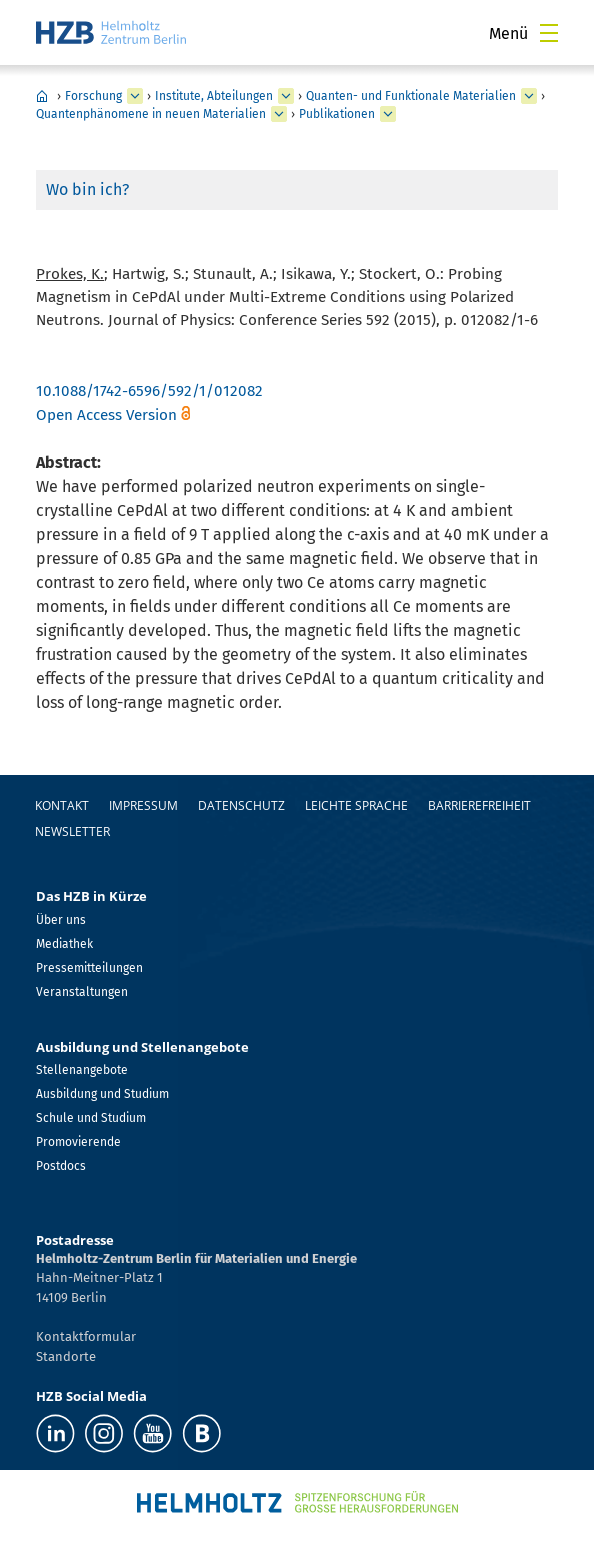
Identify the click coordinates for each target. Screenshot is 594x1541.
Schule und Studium (91, 1118)
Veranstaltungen (82, 992)
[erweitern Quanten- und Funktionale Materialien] (529, 96)
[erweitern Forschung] (135, 96)
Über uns (61, 920)
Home (42, 96)
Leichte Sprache (356, 805)
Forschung (93, 96)
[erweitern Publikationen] (388, 114)
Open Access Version (106, 415)
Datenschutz (241, 805)
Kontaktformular (86, 1336)
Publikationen (337, 114)
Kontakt (62, 805)
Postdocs (61, 1166)
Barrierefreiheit (479, 805)
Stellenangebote (82, 1070)
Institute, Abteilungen (214, 96)
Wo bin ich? (87, 189)
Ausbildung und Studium (102, 1094)
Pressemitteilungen (89, 968)
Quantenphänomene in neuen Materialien (151, 114)
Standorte (66, 1356)
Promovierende (78, 1142)
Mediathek (64, 944)
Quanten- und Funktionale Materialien (411, 96)
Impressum (143, 805)
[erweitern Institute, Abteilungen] (286, 96)
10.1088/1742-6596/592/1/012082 (149, 391)
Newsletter (72, 831)
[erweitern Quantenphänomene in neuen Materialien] (279, 114)
